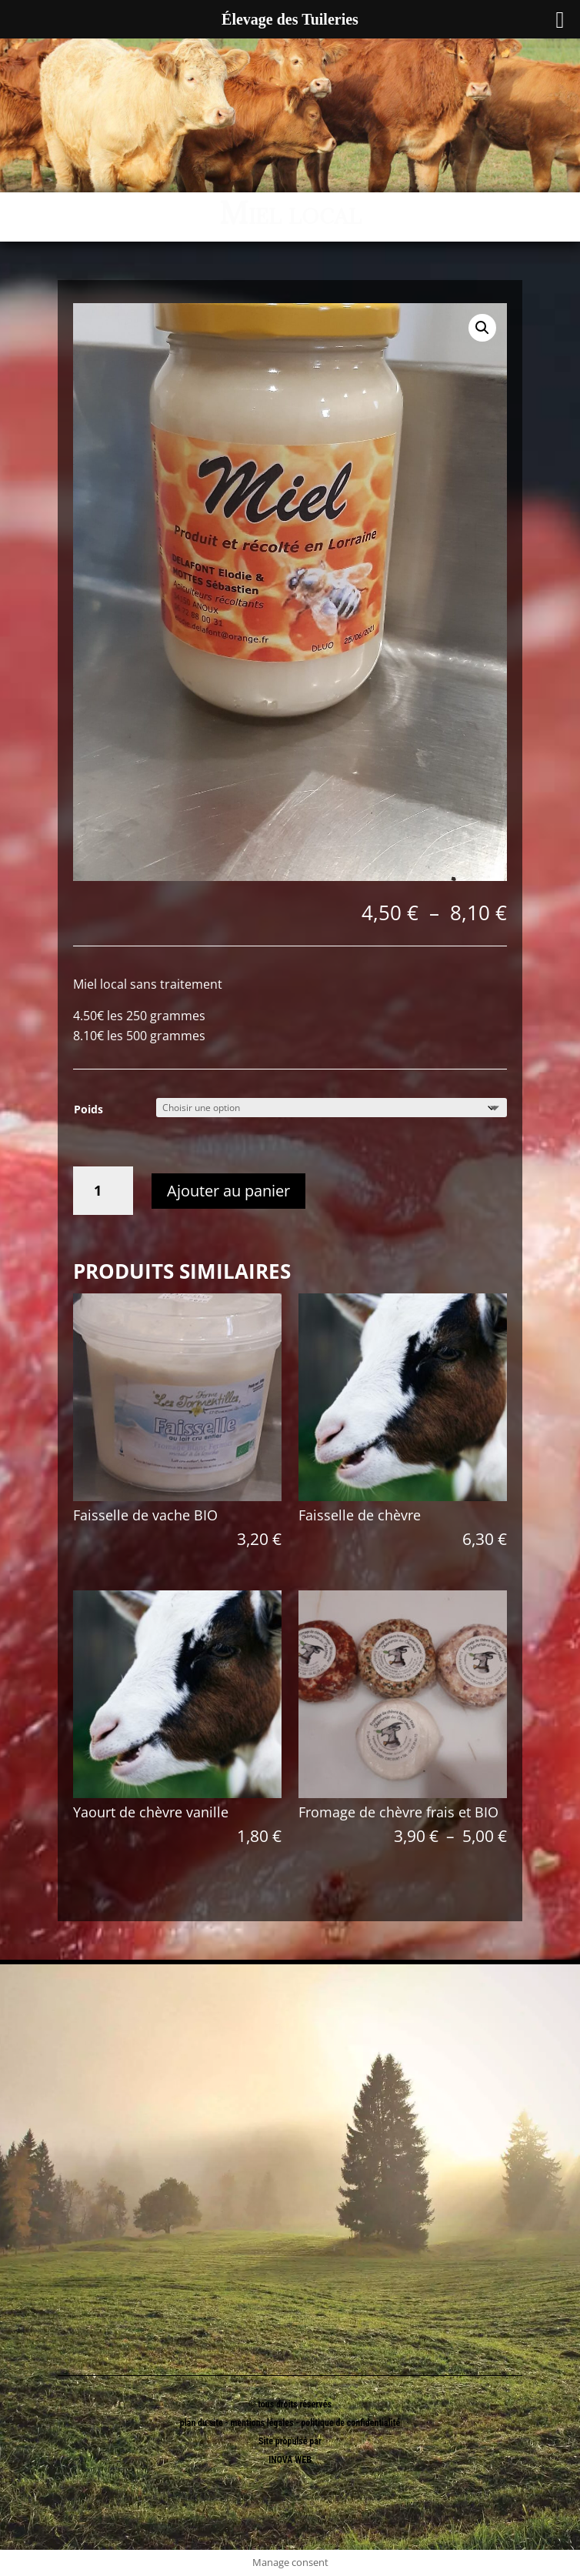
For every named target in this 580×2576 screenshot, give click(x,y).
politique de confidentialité (350, 2423)
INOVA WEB (290, 2459)
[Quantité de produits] (102, 1190)
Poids (88, 1109)
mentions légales (262, 2423)
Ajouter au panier (228, 1190)
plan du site (201, 2423)
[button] (482, 328)
